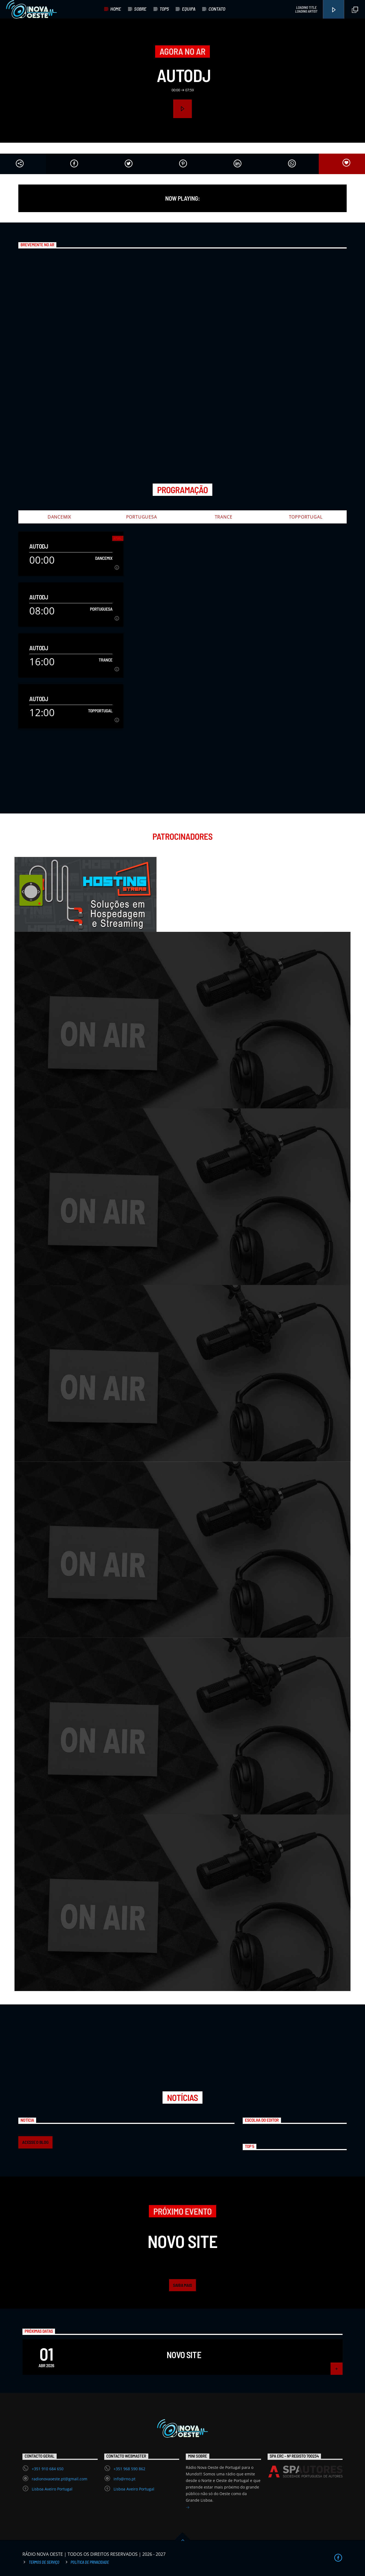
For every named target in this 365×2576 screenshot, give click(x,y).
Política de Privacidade (90, 2562)
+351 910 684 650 (47, 2468)
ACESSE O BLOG (35, 2142)
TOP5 (164, 9)
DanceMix (59, 517)
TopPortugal (306, 517)
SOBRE (140, 9)
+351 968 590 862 (129, 2468)
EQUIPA (188, 9)
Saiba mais (182, 2285)
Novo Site (184, 2354)
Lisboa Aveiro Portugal (52, 2489)
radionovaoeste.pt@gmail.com (59, 2478)
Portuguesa (141, 517)
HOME (115, 9)
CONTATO (216, 9)
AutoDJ (184, 75)
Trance (224, 517)
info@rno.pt (124, 2478)
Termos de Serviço (44, 2562)
